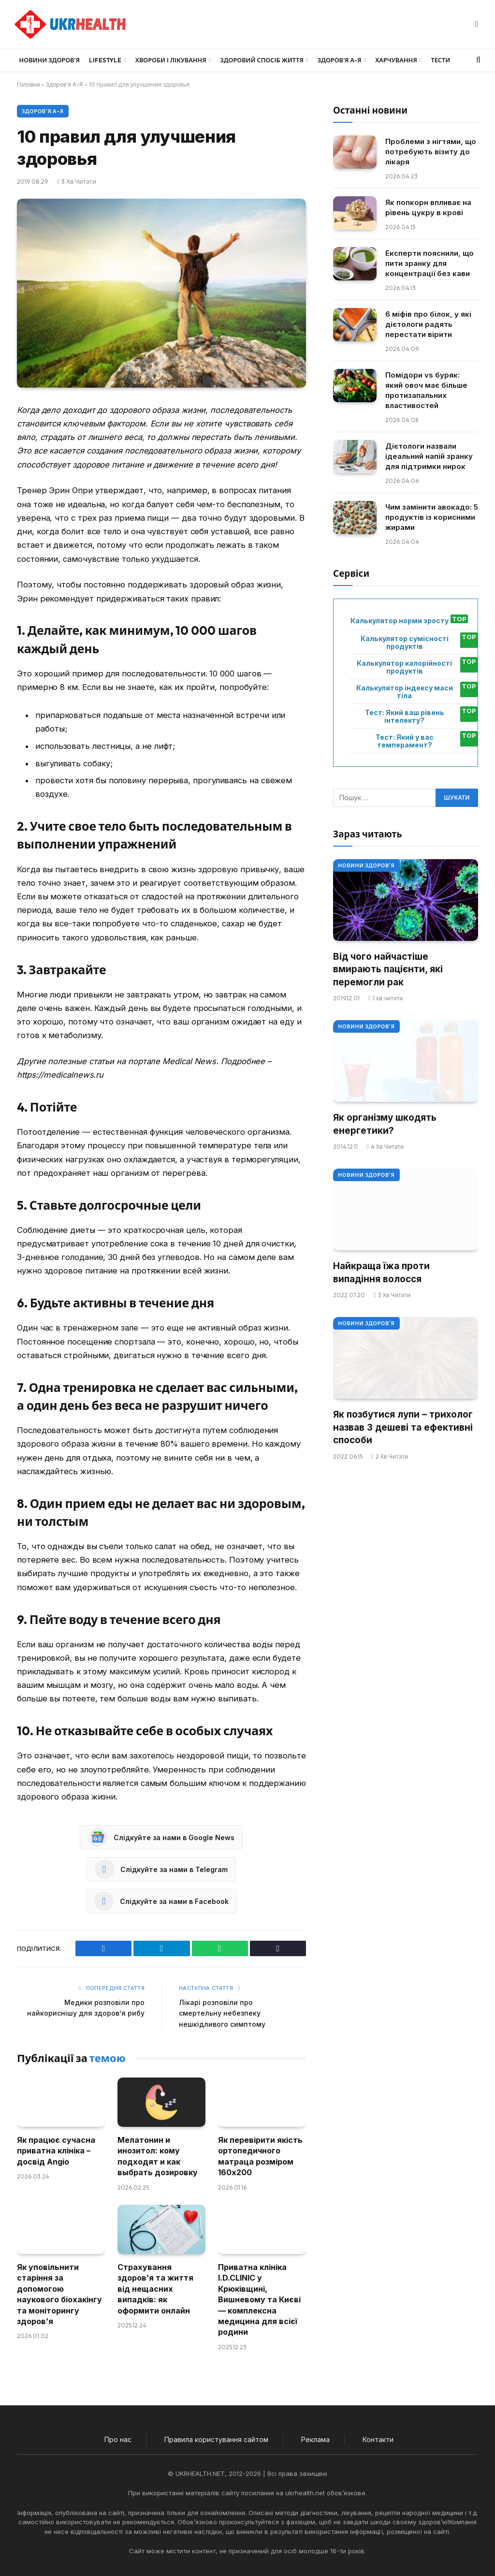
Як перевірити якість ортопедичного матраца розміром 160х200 (260, 2156)
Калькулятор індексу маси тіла (404, 692)
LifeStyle (105, 60)
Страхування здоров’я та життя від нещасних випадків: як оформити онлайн (155, 2288)
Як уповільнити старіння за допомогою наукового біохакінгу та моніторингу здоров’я (59, 2294)
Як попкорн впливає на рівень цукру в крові (428, 207)
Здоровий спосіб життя (262, 60)
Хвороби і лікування (170, 60)
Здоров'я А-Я (64, 84)
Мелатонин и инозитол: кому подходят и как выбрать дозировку (157, 2156)
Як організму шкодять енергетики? (385, 1124)
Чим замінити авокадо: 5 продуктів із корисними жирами (431, 517)
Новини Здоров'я (366, 865)
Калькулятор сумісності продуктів (405, 642)
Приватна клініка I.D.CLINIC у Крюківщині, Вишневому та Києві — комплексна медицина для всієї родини (259, 2299)
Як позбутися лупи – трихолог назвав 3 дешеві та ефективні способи (403, 1427)
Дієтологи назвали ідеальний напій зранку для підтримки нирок (429, 456)
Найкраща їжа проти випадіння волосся (381, 1272)
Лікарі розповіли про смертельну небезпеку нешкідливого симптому (224, 2013)
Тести (440, 60)
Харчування (396, 60)
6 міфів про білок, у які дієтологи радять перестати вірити (428, 324)
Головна (28, 84)
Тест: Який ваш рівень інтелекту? (404, 716)
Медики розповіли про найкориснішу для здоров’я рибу (94, 2013)
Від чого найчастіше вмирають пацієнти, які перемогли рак (388, 969)
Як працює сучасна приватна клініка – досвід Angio (56, 2150)
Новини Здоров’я (49, 60)
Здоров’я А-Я (340, 60)
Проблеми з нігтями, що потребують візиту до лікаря (430, 151)
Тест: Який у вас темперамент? (405, 741)
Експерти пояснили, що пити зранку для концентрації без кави (429, 263)
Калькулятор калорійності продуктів (404, 667)
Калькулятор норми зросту (399, 621)
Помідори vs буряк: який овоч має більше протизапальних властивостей (426, 390)
